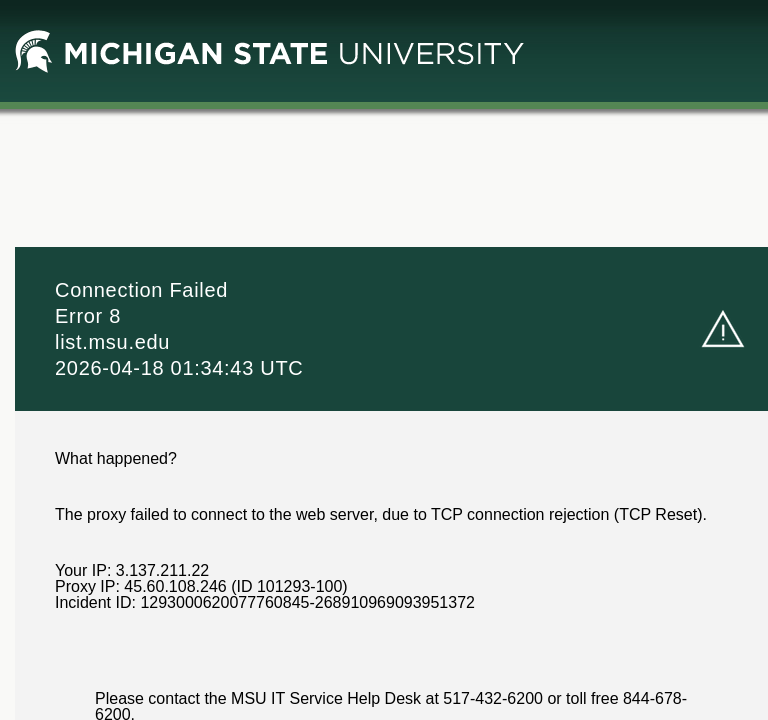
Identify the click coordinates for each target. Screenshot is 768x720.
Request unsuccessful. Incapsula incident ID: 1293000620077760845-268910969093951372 (384, 360)
